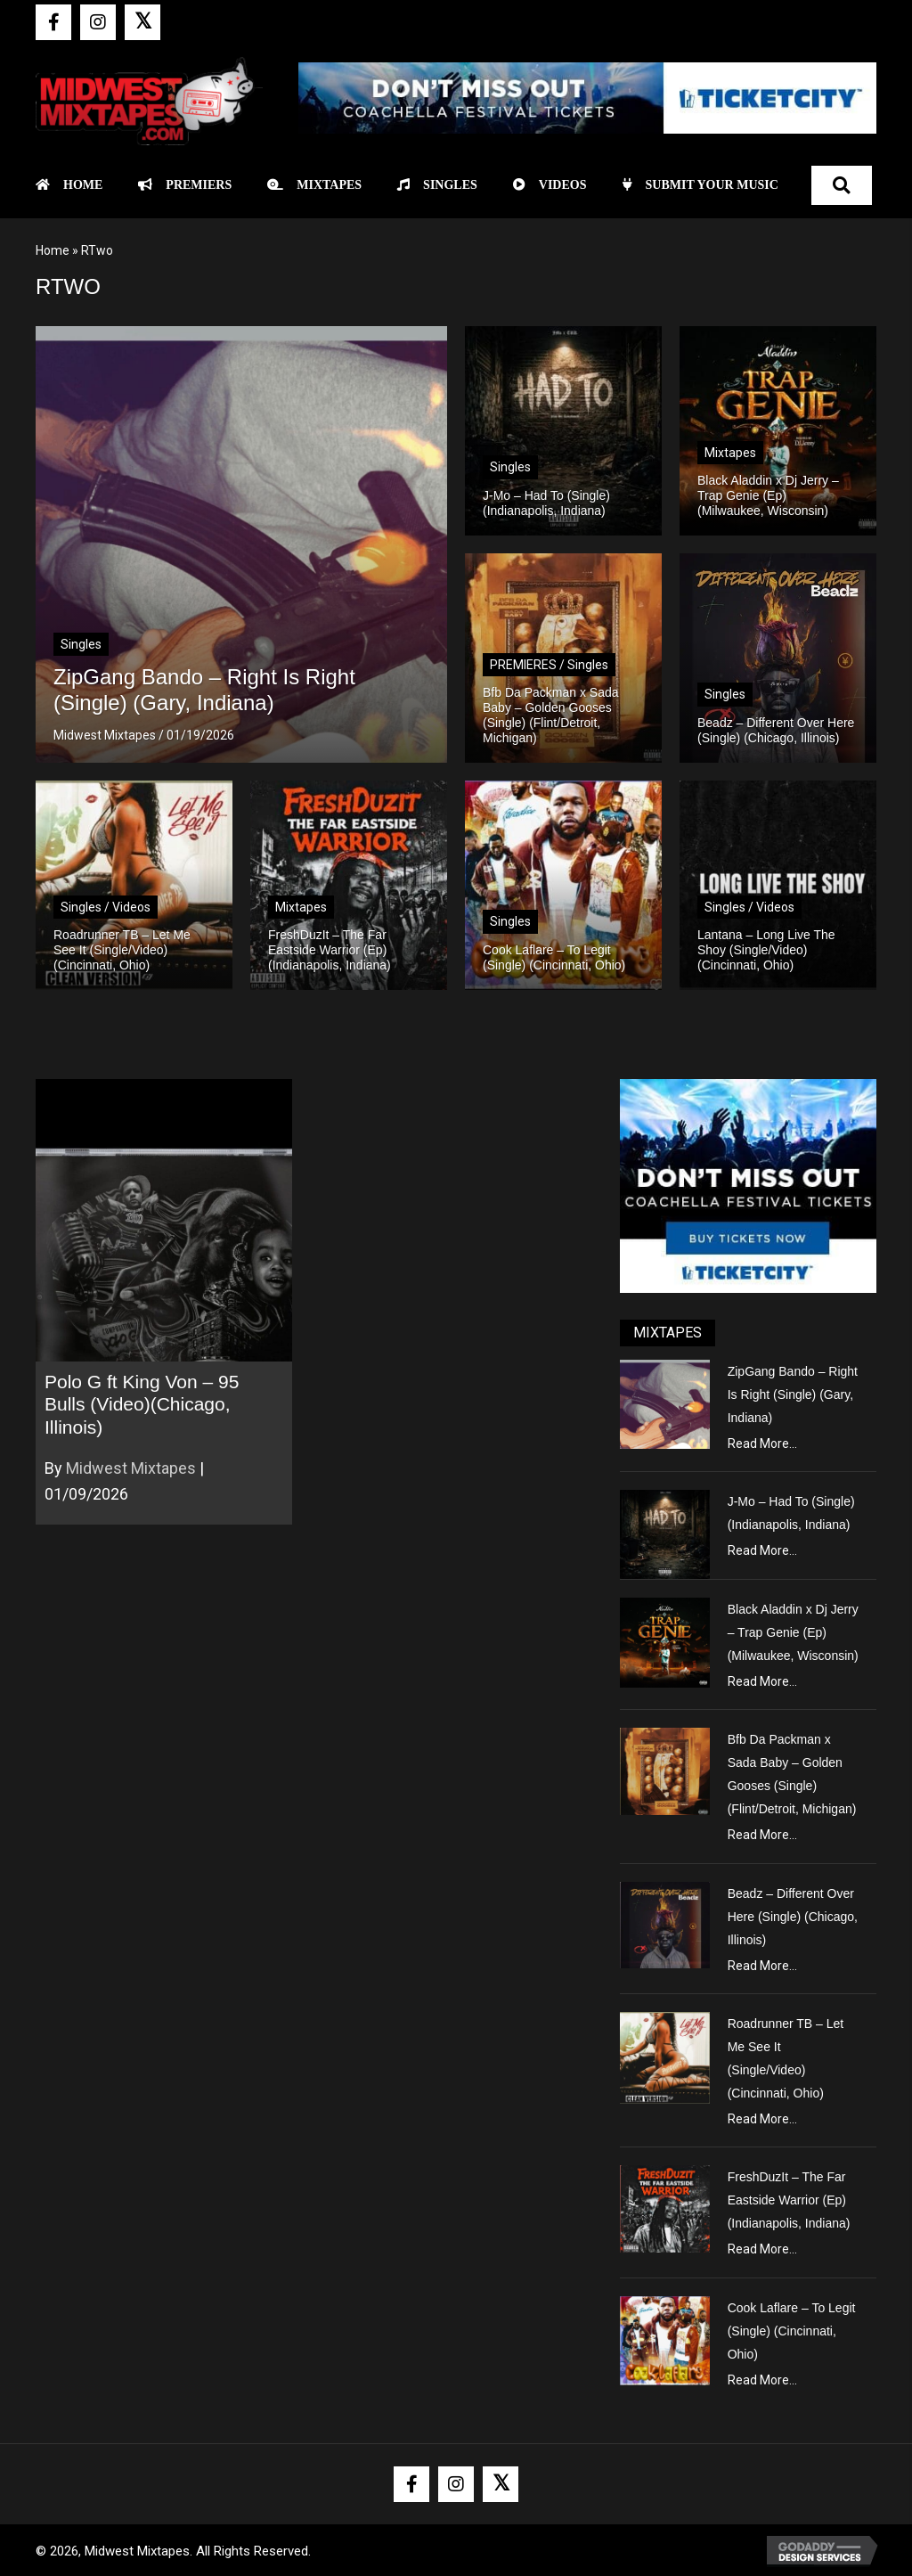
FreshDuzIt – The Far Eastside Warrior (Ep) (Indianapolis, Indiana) (789, 2200)
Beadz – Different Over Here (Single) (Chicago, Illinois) (793, 1916)
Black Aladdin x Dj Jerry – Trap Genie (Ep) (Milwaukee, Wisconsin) (793, 1632)
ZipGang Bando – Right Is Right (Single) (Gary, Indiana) (793, 1394)
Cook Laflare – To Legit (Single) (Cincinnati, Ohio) (792, 2331)
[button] (53, 22)
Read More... (762, 1443)
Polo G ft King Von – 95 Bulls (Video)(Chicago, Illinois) (142, 1403)
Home (52, 250)
